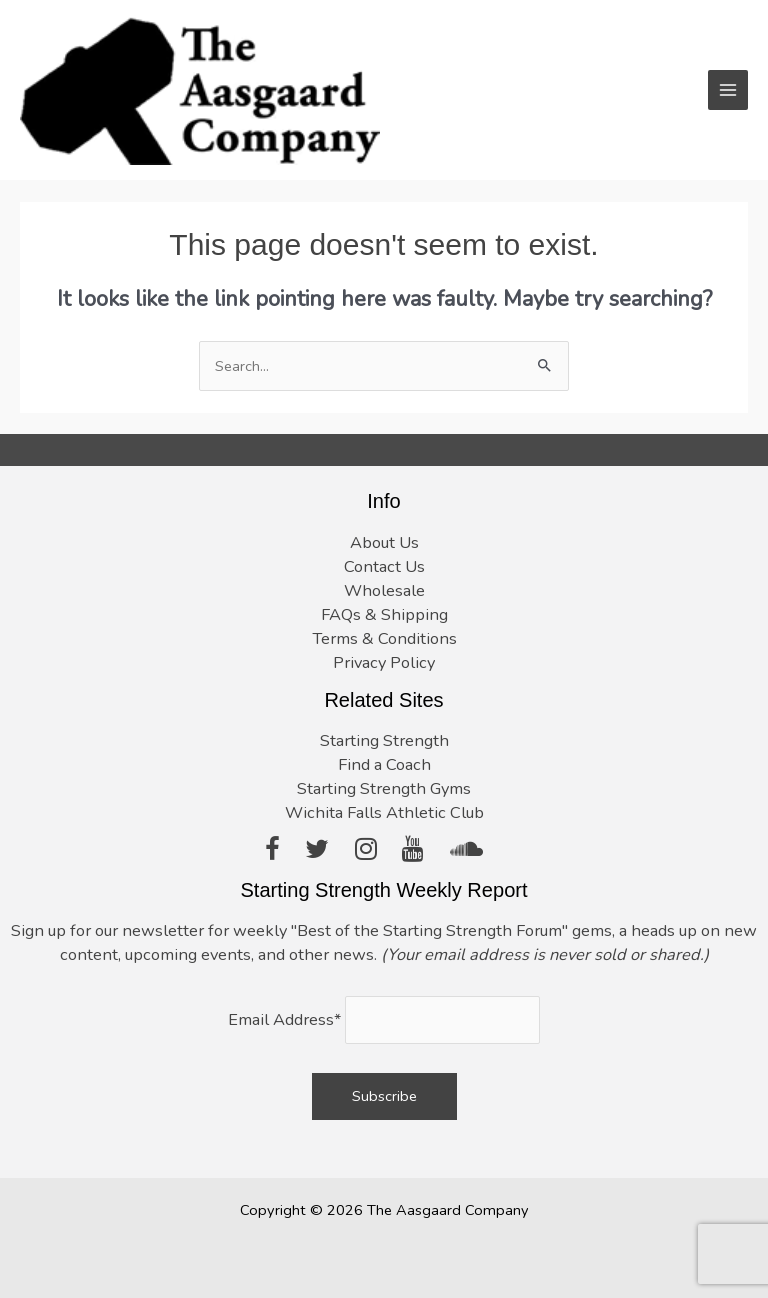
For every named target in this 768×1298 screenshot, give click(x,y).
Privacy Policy (384, 662)
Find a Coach (384, 764)
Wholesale (384, 590)
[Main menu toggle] (728, 90)
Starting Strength (384, 740)
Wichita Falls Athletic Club (384, 812)
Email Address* (284, 1019)
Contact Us (384, 566)
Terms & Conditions (384, 638)
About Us (384, 542)
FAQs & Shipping (384, 614)
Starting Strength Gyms (384, 788)
